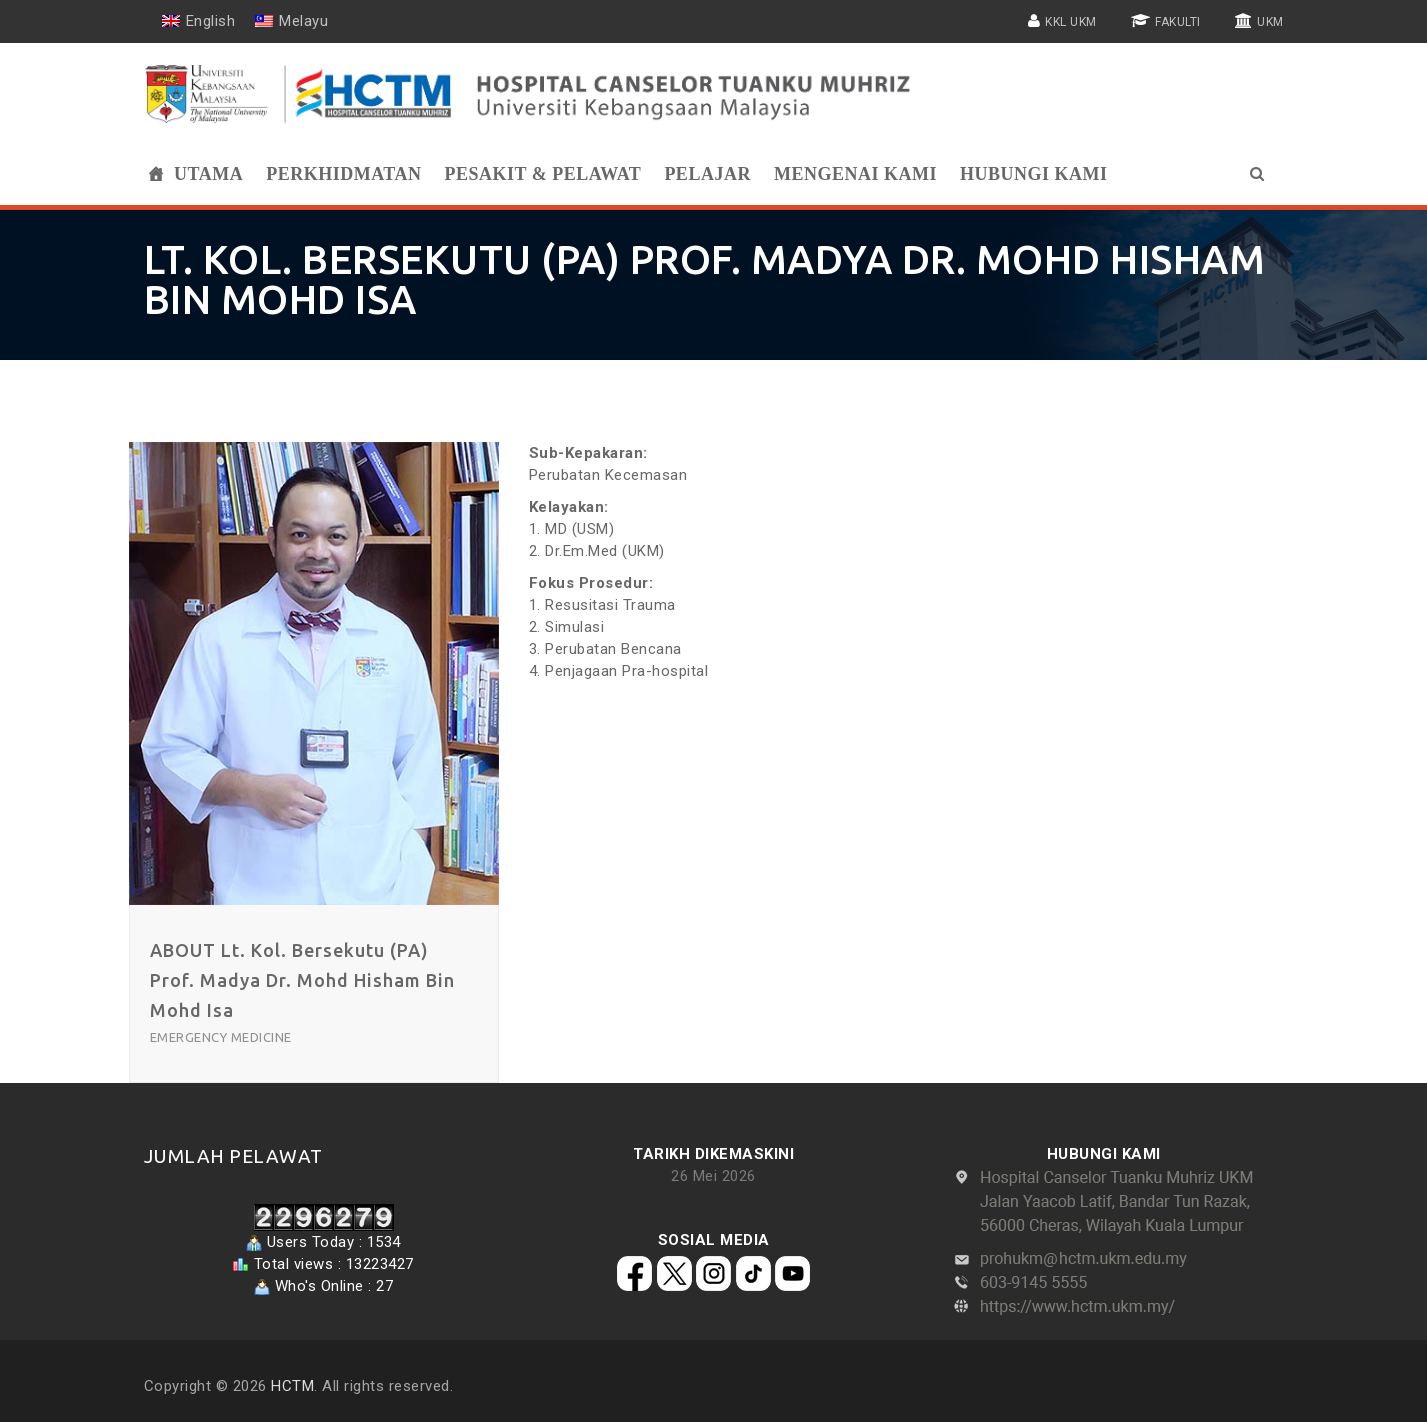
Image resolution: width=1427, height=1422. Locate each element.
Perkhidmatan (343, 174)
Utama (208, 174)
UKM (1270, 22)
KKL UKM (1071, 22)
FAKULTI (1178, 22)
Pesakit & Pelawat (542, 174)
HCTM (292, 1386)
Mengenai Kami (855, 174)
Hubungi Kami (1034, 174)
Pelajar (707, 174)
